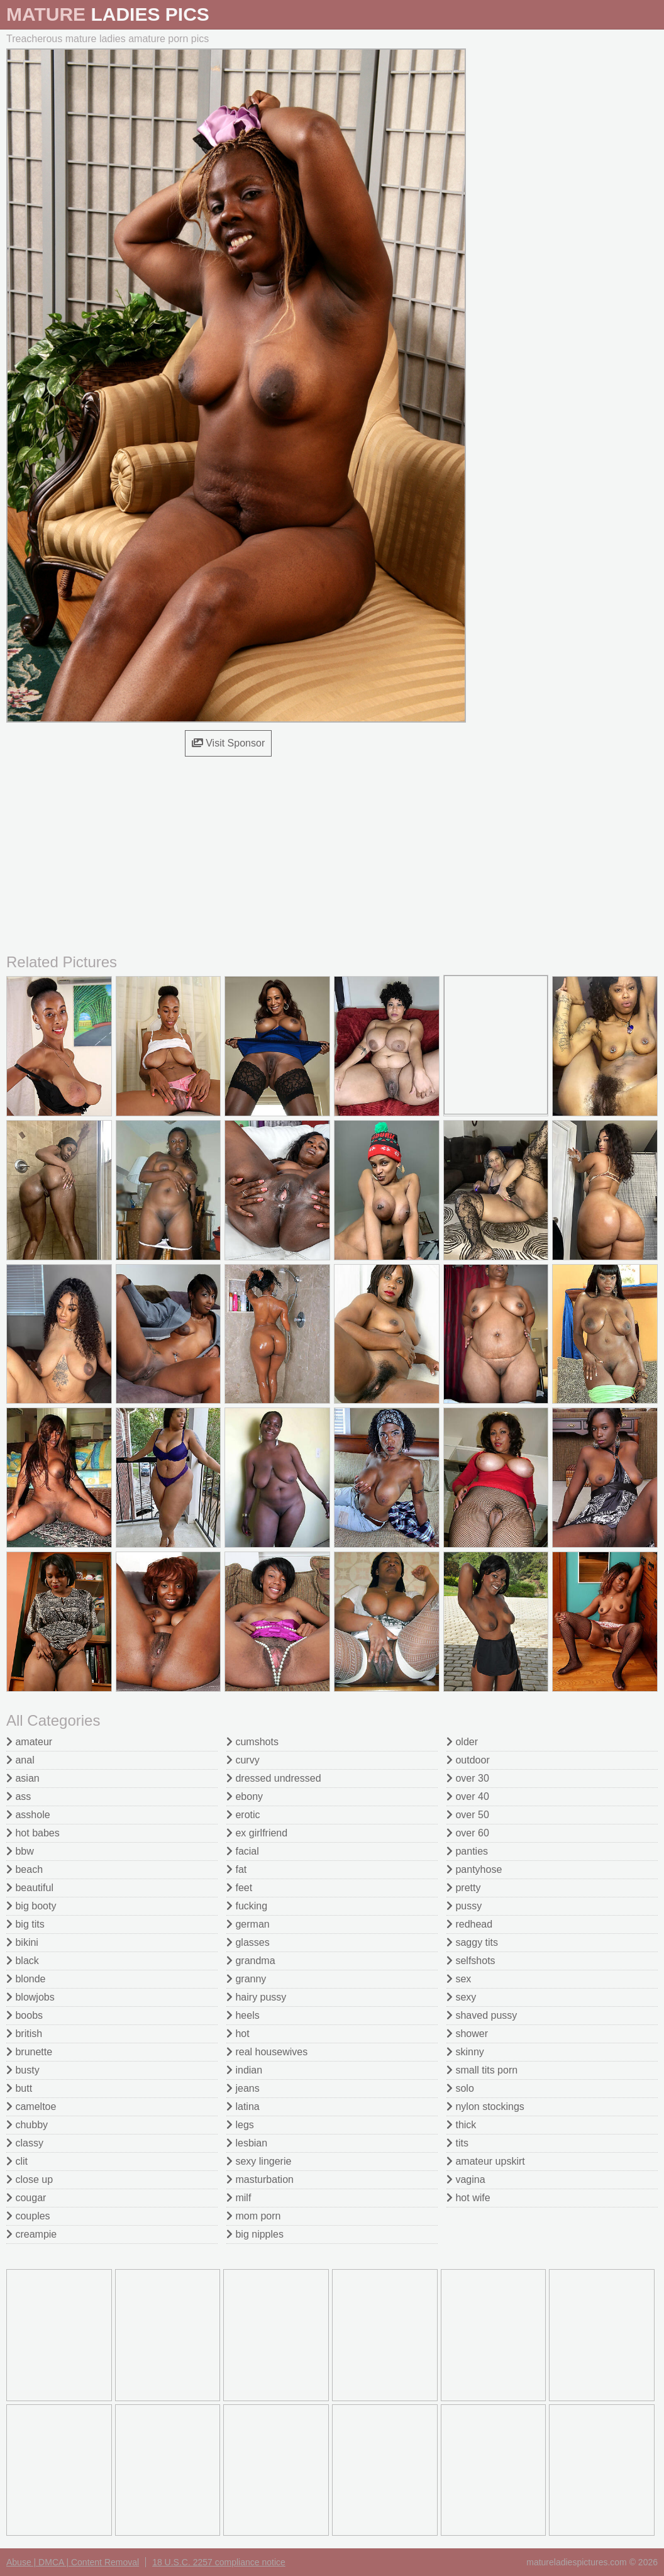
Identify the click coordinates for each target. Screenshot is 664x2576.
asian (23, 1778)
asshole (28, 1814)
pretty (463, 1887)
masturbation (260, 2179)
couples (28, 2216)
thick (461, 2124)
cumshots (252, 1741)
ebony (244, 1796)
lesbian (246, 2143)
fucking (246, 1906)
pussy (464, 1906)
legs (240, 2124)
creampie (31, 2234)
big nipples (255, 2234)
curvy (243, 1760)
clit (17, 2161)
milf (238, 2197)
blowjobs (30, 1997)
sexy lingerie (258, 2161)
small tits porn (481, 2070)
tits (457, 2143)
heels (243, 2015)
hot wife (468, 2197)
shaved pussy (481, 2015)
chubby (27, 2124)
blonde (26, 1979)
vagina (465, 2179)
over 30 (467, 1778)
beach (24, 1869)
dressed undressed (273, 1778)
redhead (469, 1924)
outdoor (468, 1760)
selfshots (470, 1960)
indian (244, 2070)
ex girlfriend (256, 1833)
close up (29, 2179)
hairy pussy (256, 1997)
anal (20, 1760)
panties (467, 1851)
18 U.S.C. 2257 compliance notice (218, 2562)
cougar (26, 2197)
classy (24, 2143)
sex (458, 1979)
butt (19, 2088)
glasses (248, 1942)
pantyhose (474, 1869)
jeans (243, 2088)
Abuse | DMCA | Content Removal (72, 2562)
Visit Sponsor (228, 743)
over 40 (467, 1796)
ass (18, 1796)
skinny (465, 2051)
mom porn (253, 2216)
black (22, 1960)
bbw (20, 1851)
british (24, 2033)
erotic (243, 1814)
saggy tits (472, 1942)
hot (238, 2033)
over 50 (467, 1814)
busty (23, 2070)
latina (243, 2106)
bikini (22, 1942)
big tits (25, 1924)
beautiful (29, 1887)
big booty (31, 1906)
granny (246, 1979)
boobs (24, 2015)
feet (239, 1887)
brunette (29, 2051)
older (462, 1741)
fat (236, 1869)
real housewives (266, 2051)
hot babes (33, 1833)
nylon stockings (485, 2106)
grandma (250, 1960)
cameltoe (31, 2106)
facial (242, 1851)
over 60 (467, 1833)
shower (467, 2033)
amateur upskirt (485, 2161)
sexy (461, 1997)
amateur (29, 1741)
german (248, 1924)
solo (460, 2088)
